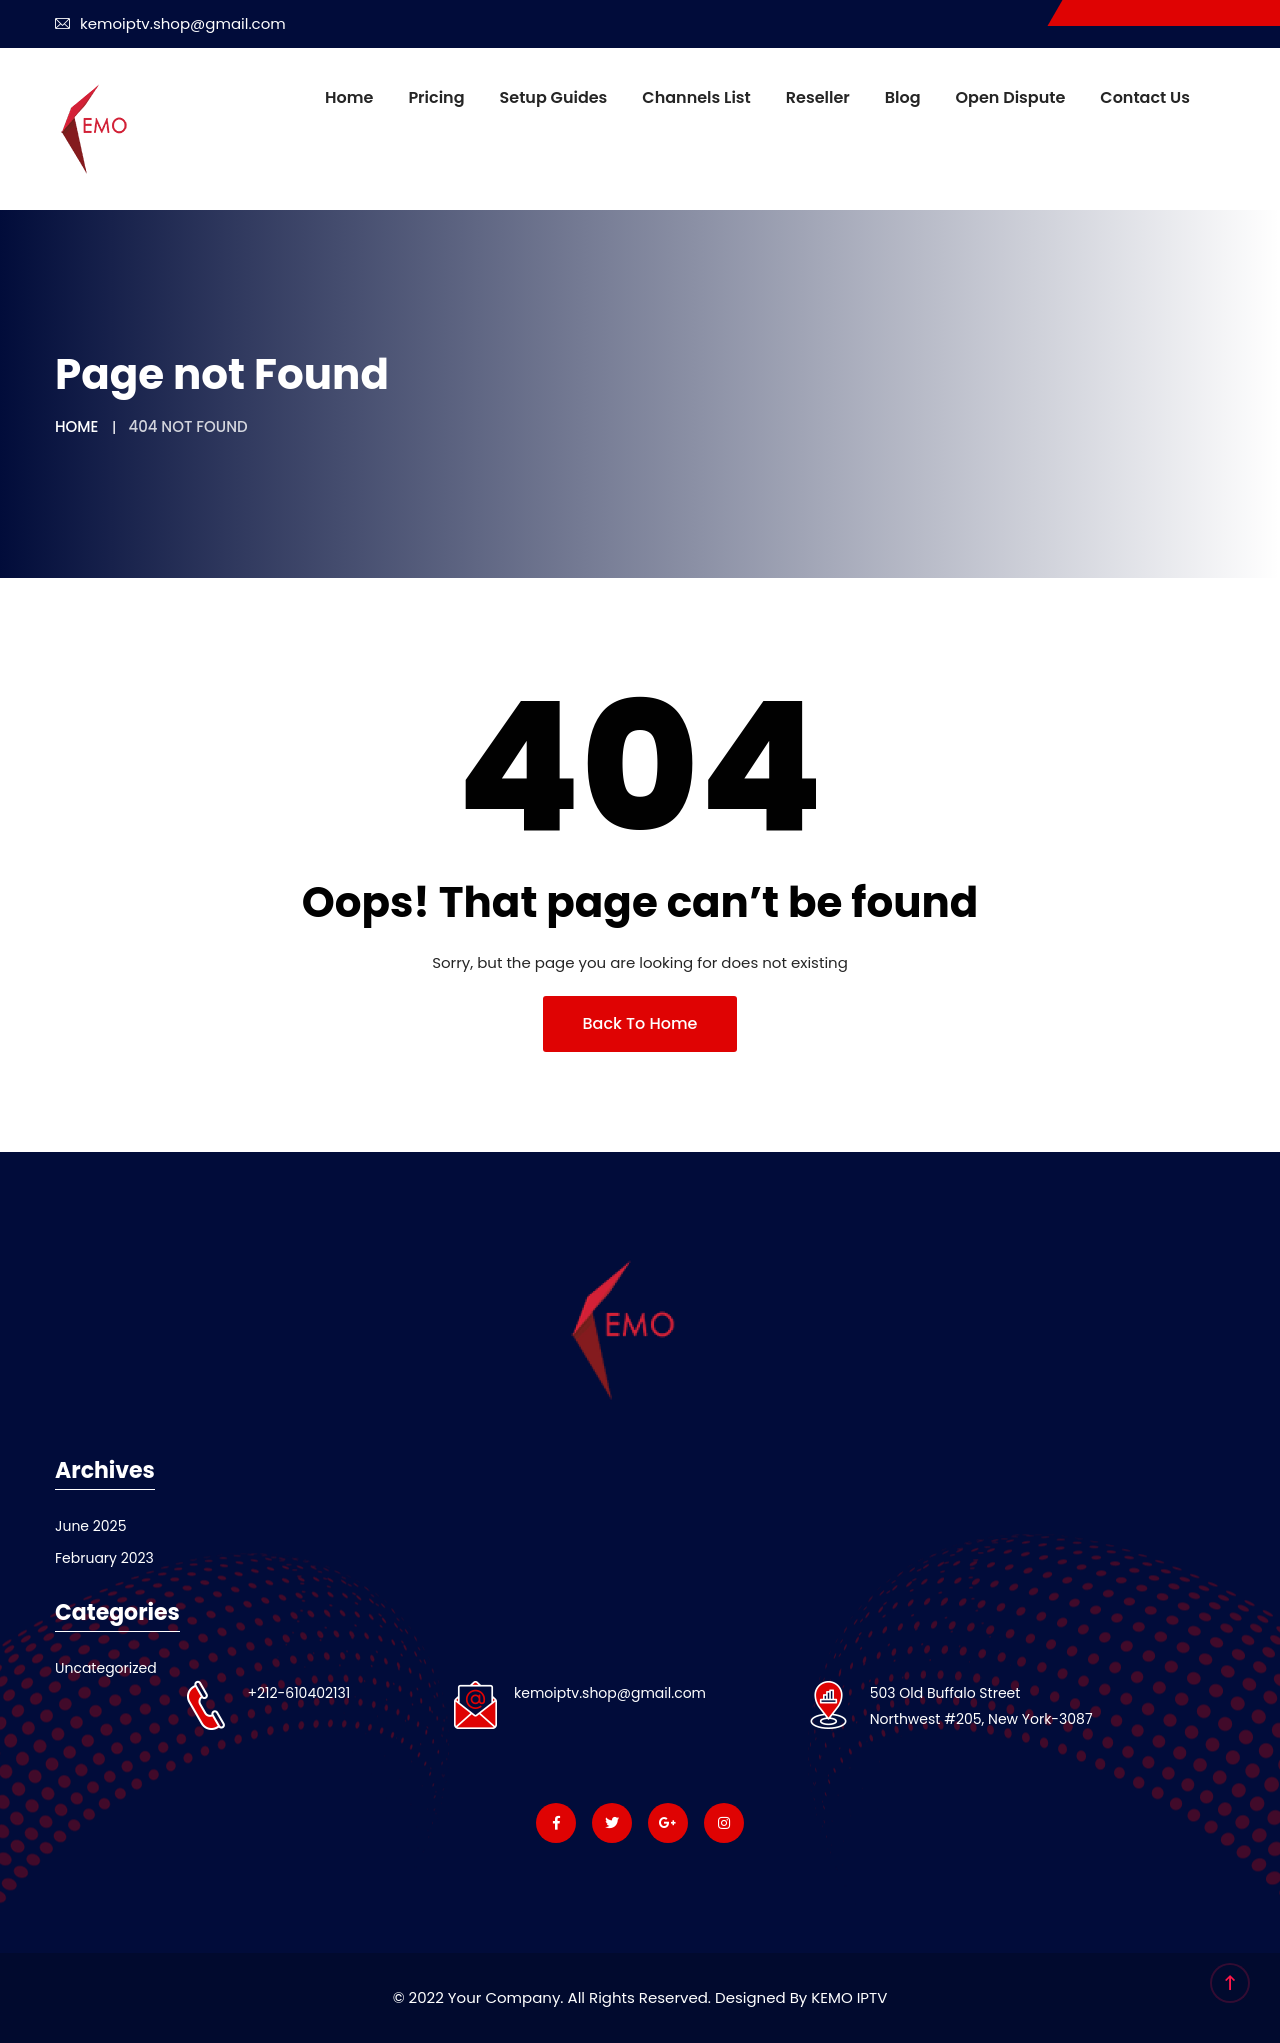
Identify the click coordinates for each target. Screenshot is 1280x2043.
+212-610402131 (298, 1693)
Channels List (696, 97)
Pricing (436, 97)
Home (349, 97)
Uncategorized (106, 1668)
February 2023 (104, 1558)
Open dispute (1011, 97)
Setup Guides (554, 97)
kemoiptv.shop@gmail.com (170, 23)
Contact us (1145, 97)
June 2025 (90, 1526)
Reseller (818, 97)
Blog (903, 97)
